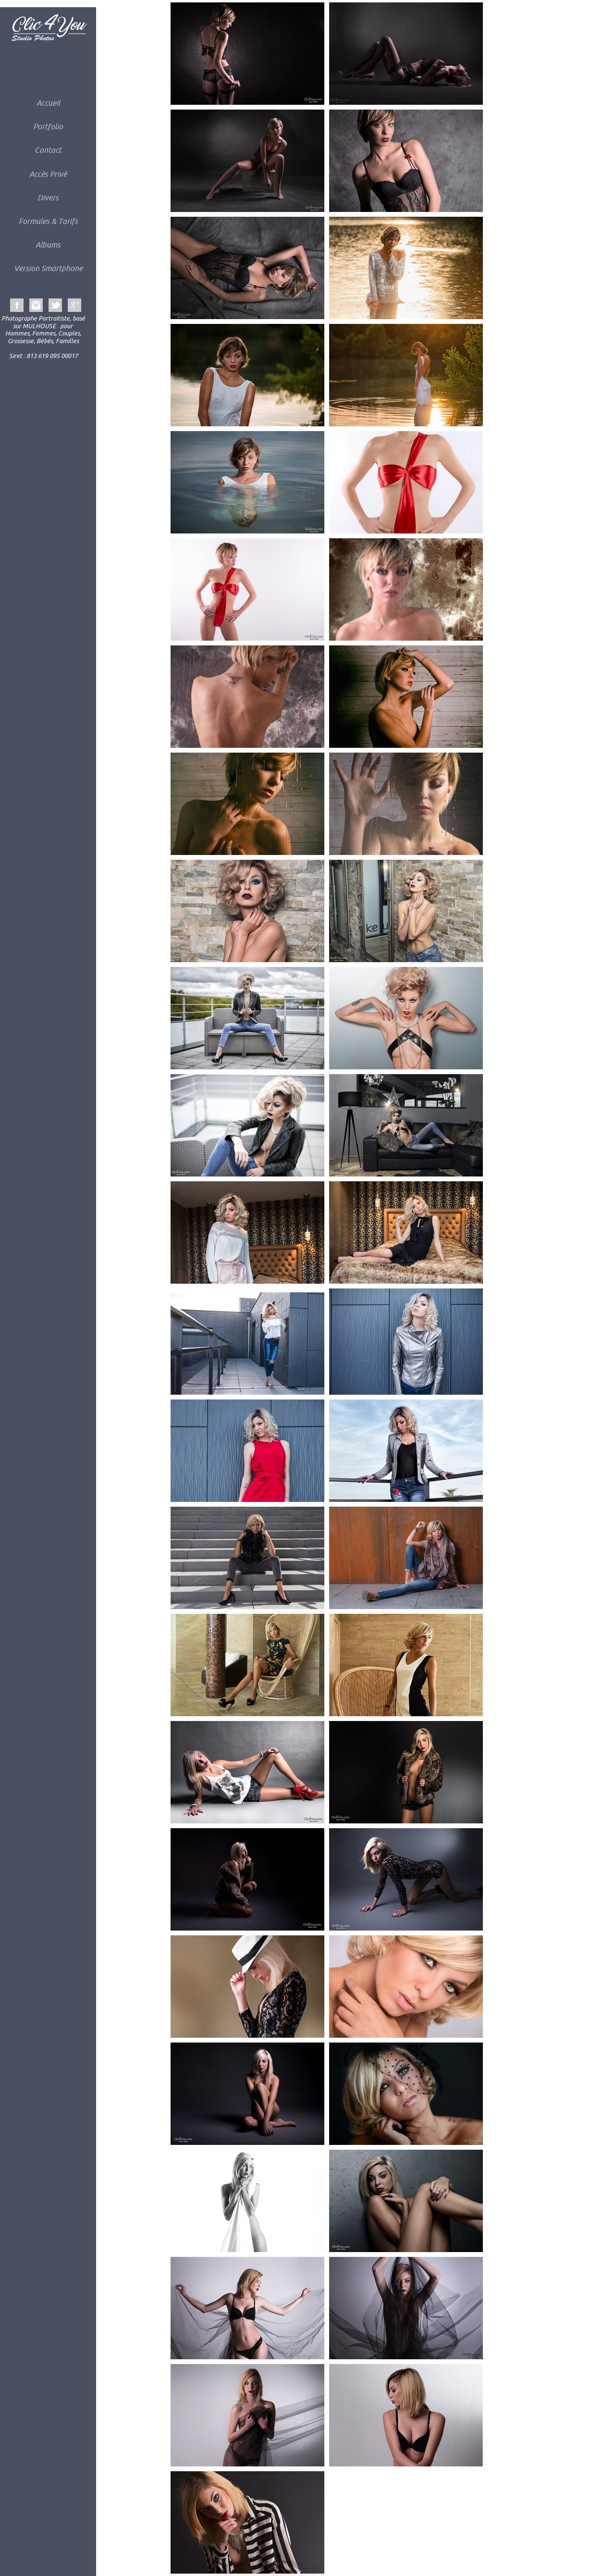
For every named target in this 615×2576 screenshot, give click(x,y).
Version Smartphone (48, 268)
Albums (48, 244)
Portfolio (48, 126)
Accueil (48, 103)
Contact (48, 150)
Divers (48, 197)
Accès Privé (48, 174)
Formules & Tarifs (48, 221)
